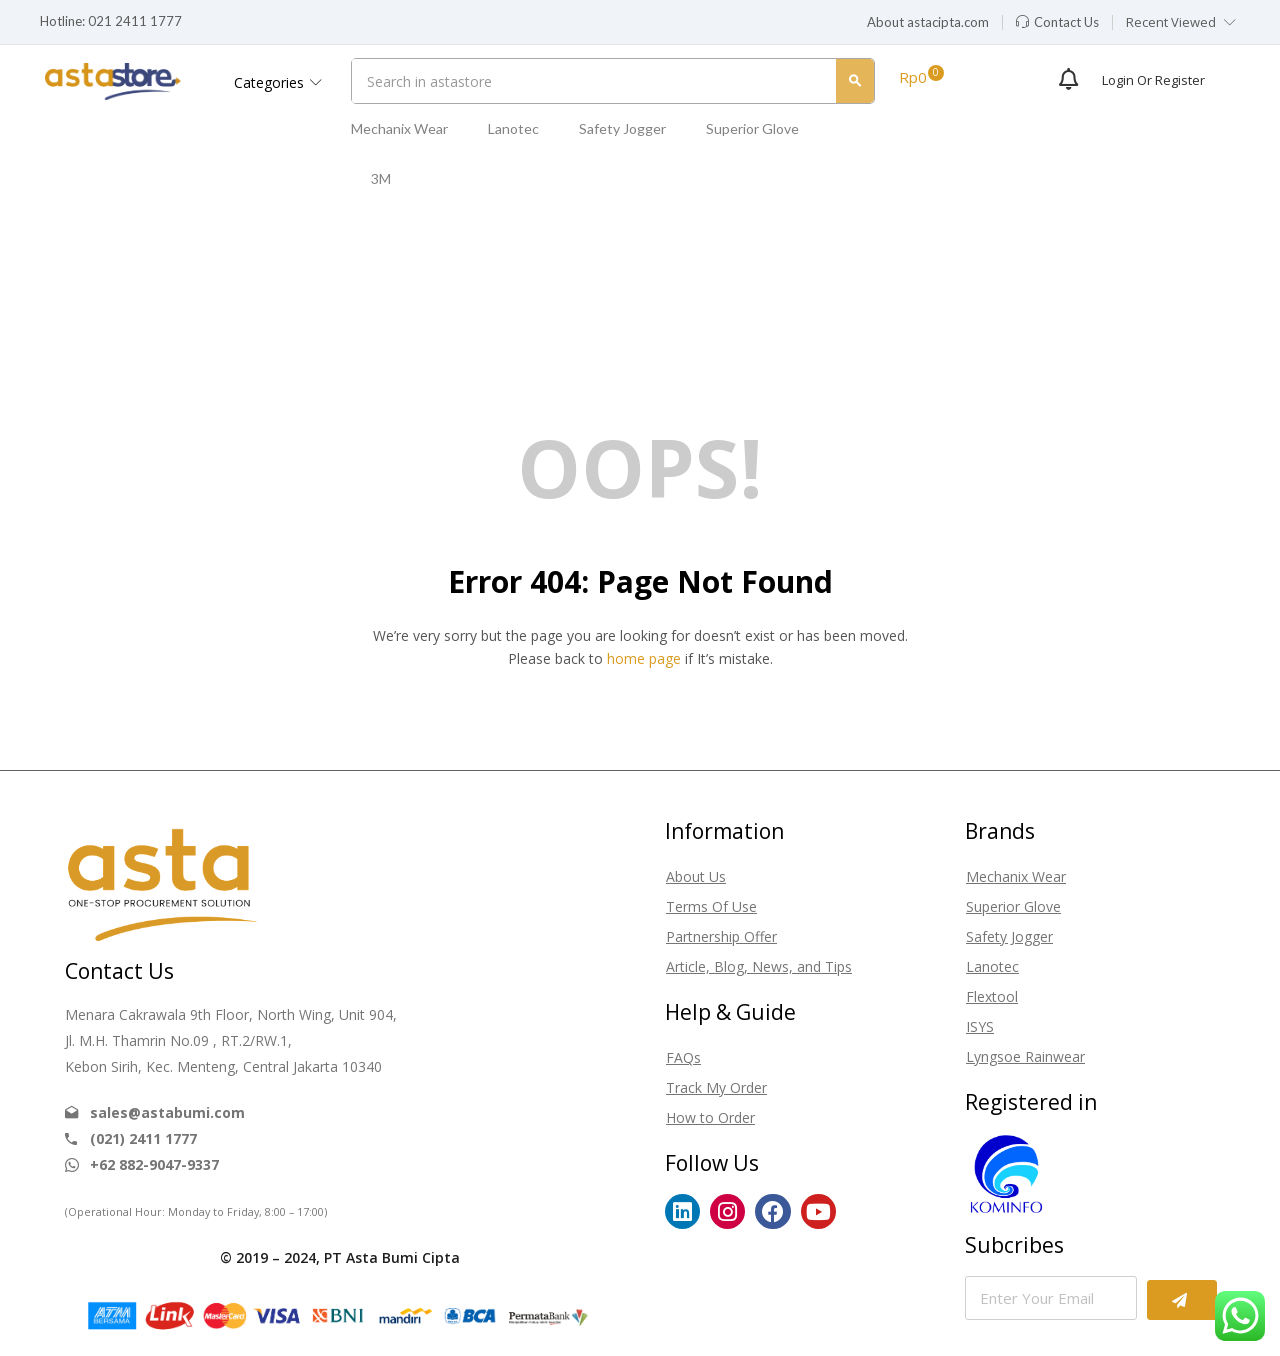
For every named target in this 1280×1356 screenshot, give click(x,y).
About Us (696, 876)
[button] (928, 23)
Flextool (992, 996)
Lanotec (513, 128)
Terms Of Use (711, 906)
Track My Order (716, 1087)
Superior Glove (752, 128)
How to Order (710, 1117)
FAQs (683, 1057)
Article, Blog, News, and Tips (759, 966)
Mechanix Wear (399, 128)
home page (644, 658)
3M (381, 178)
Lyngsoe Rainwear (1025, 1056)
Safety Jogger (622, 128)
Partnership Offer (721, 936)
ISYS (980, 1026)
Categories (278, 82)
